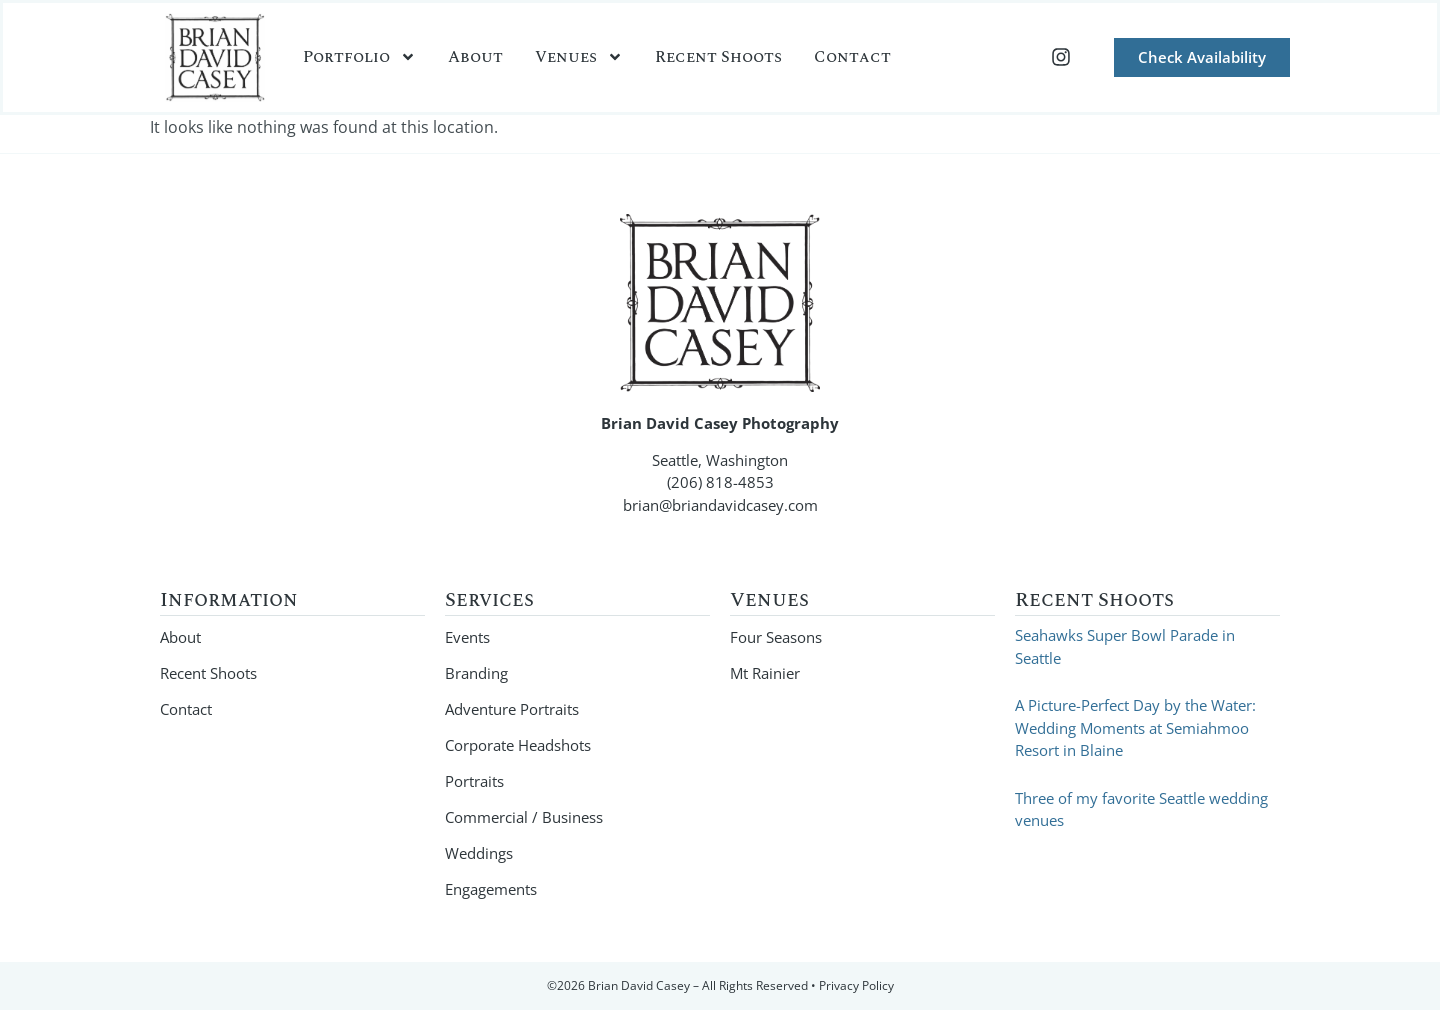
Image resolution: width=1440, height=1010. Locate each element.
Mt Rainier (765, 673)
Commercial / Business (524, 817)
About (475, 57)
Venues (579, 57)
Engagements (491, 889)
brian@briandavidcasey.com (720, 505)
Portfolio (359, 57)
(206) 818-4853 (720, 482)
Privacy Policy (856, 985)
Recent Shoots (718, 57)
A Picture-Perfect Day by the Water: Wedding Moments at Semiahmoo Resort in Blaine (1135, 727)
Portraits (474, 781)
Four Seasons (776, 637)
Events (467, 637)
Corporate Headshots (518, 745)
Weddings (479, 853)
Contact (852, 57)
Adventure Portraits (512, 709)
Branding (476, 673)
